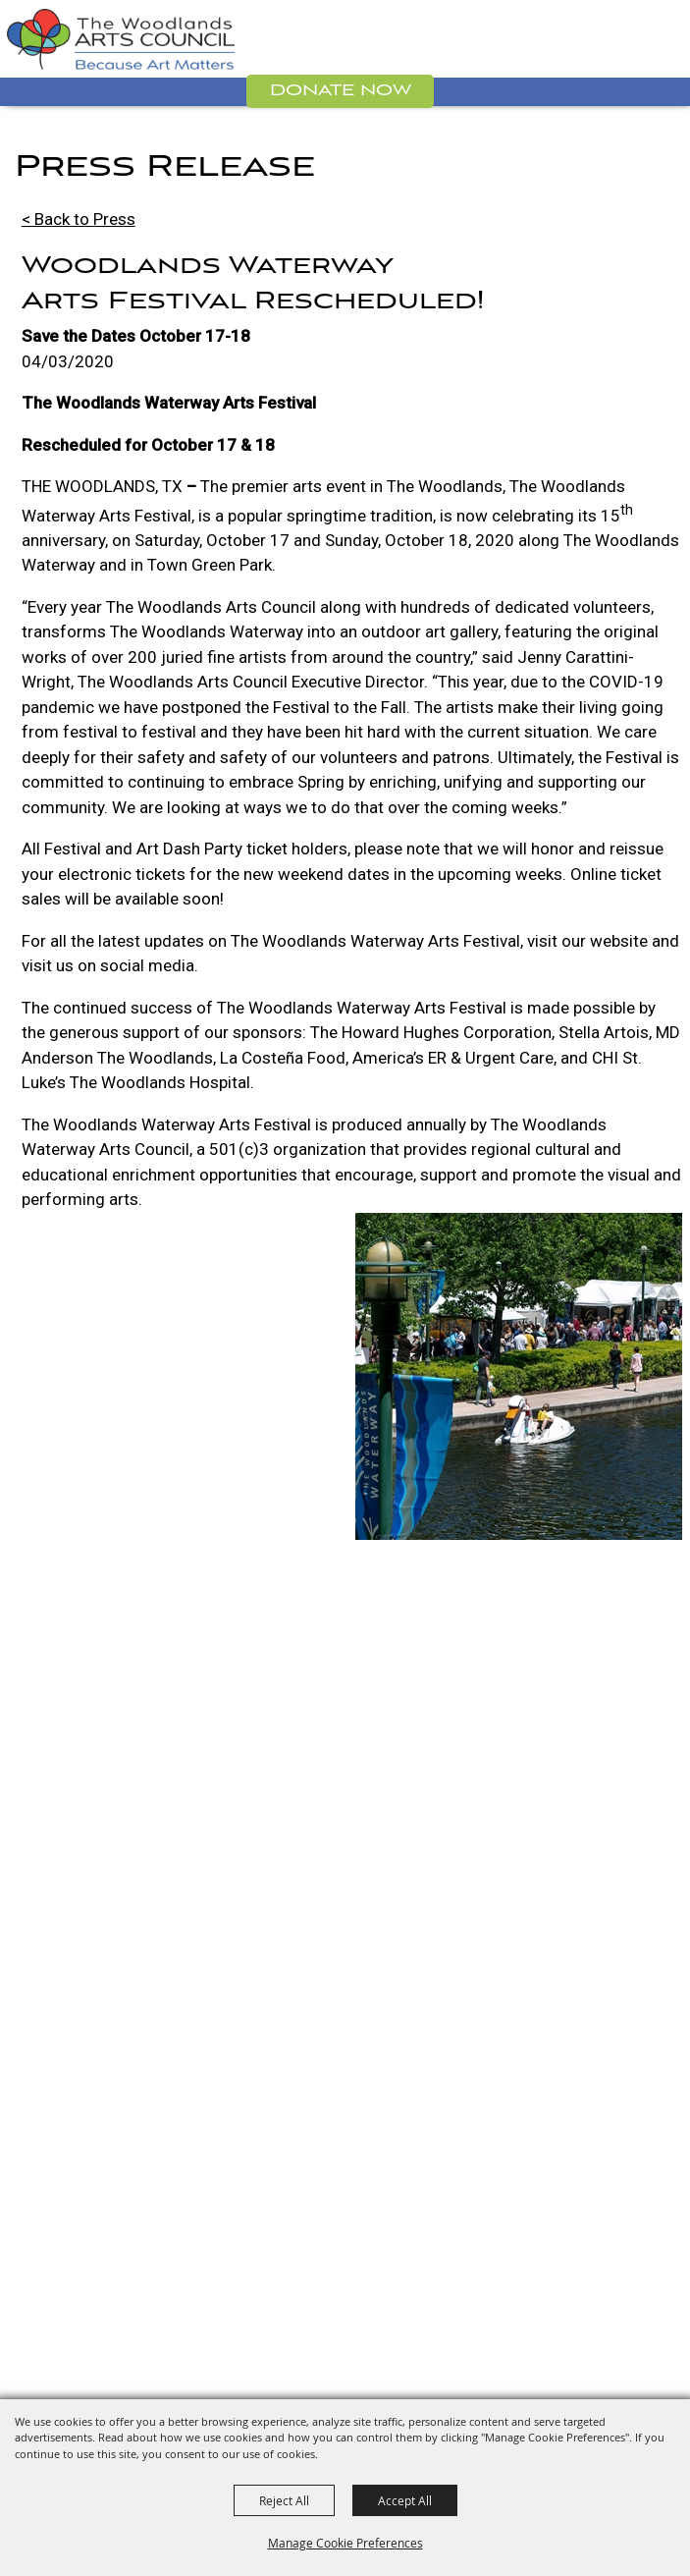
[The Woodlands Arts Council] (121, 39)
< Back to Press (78, 219)
